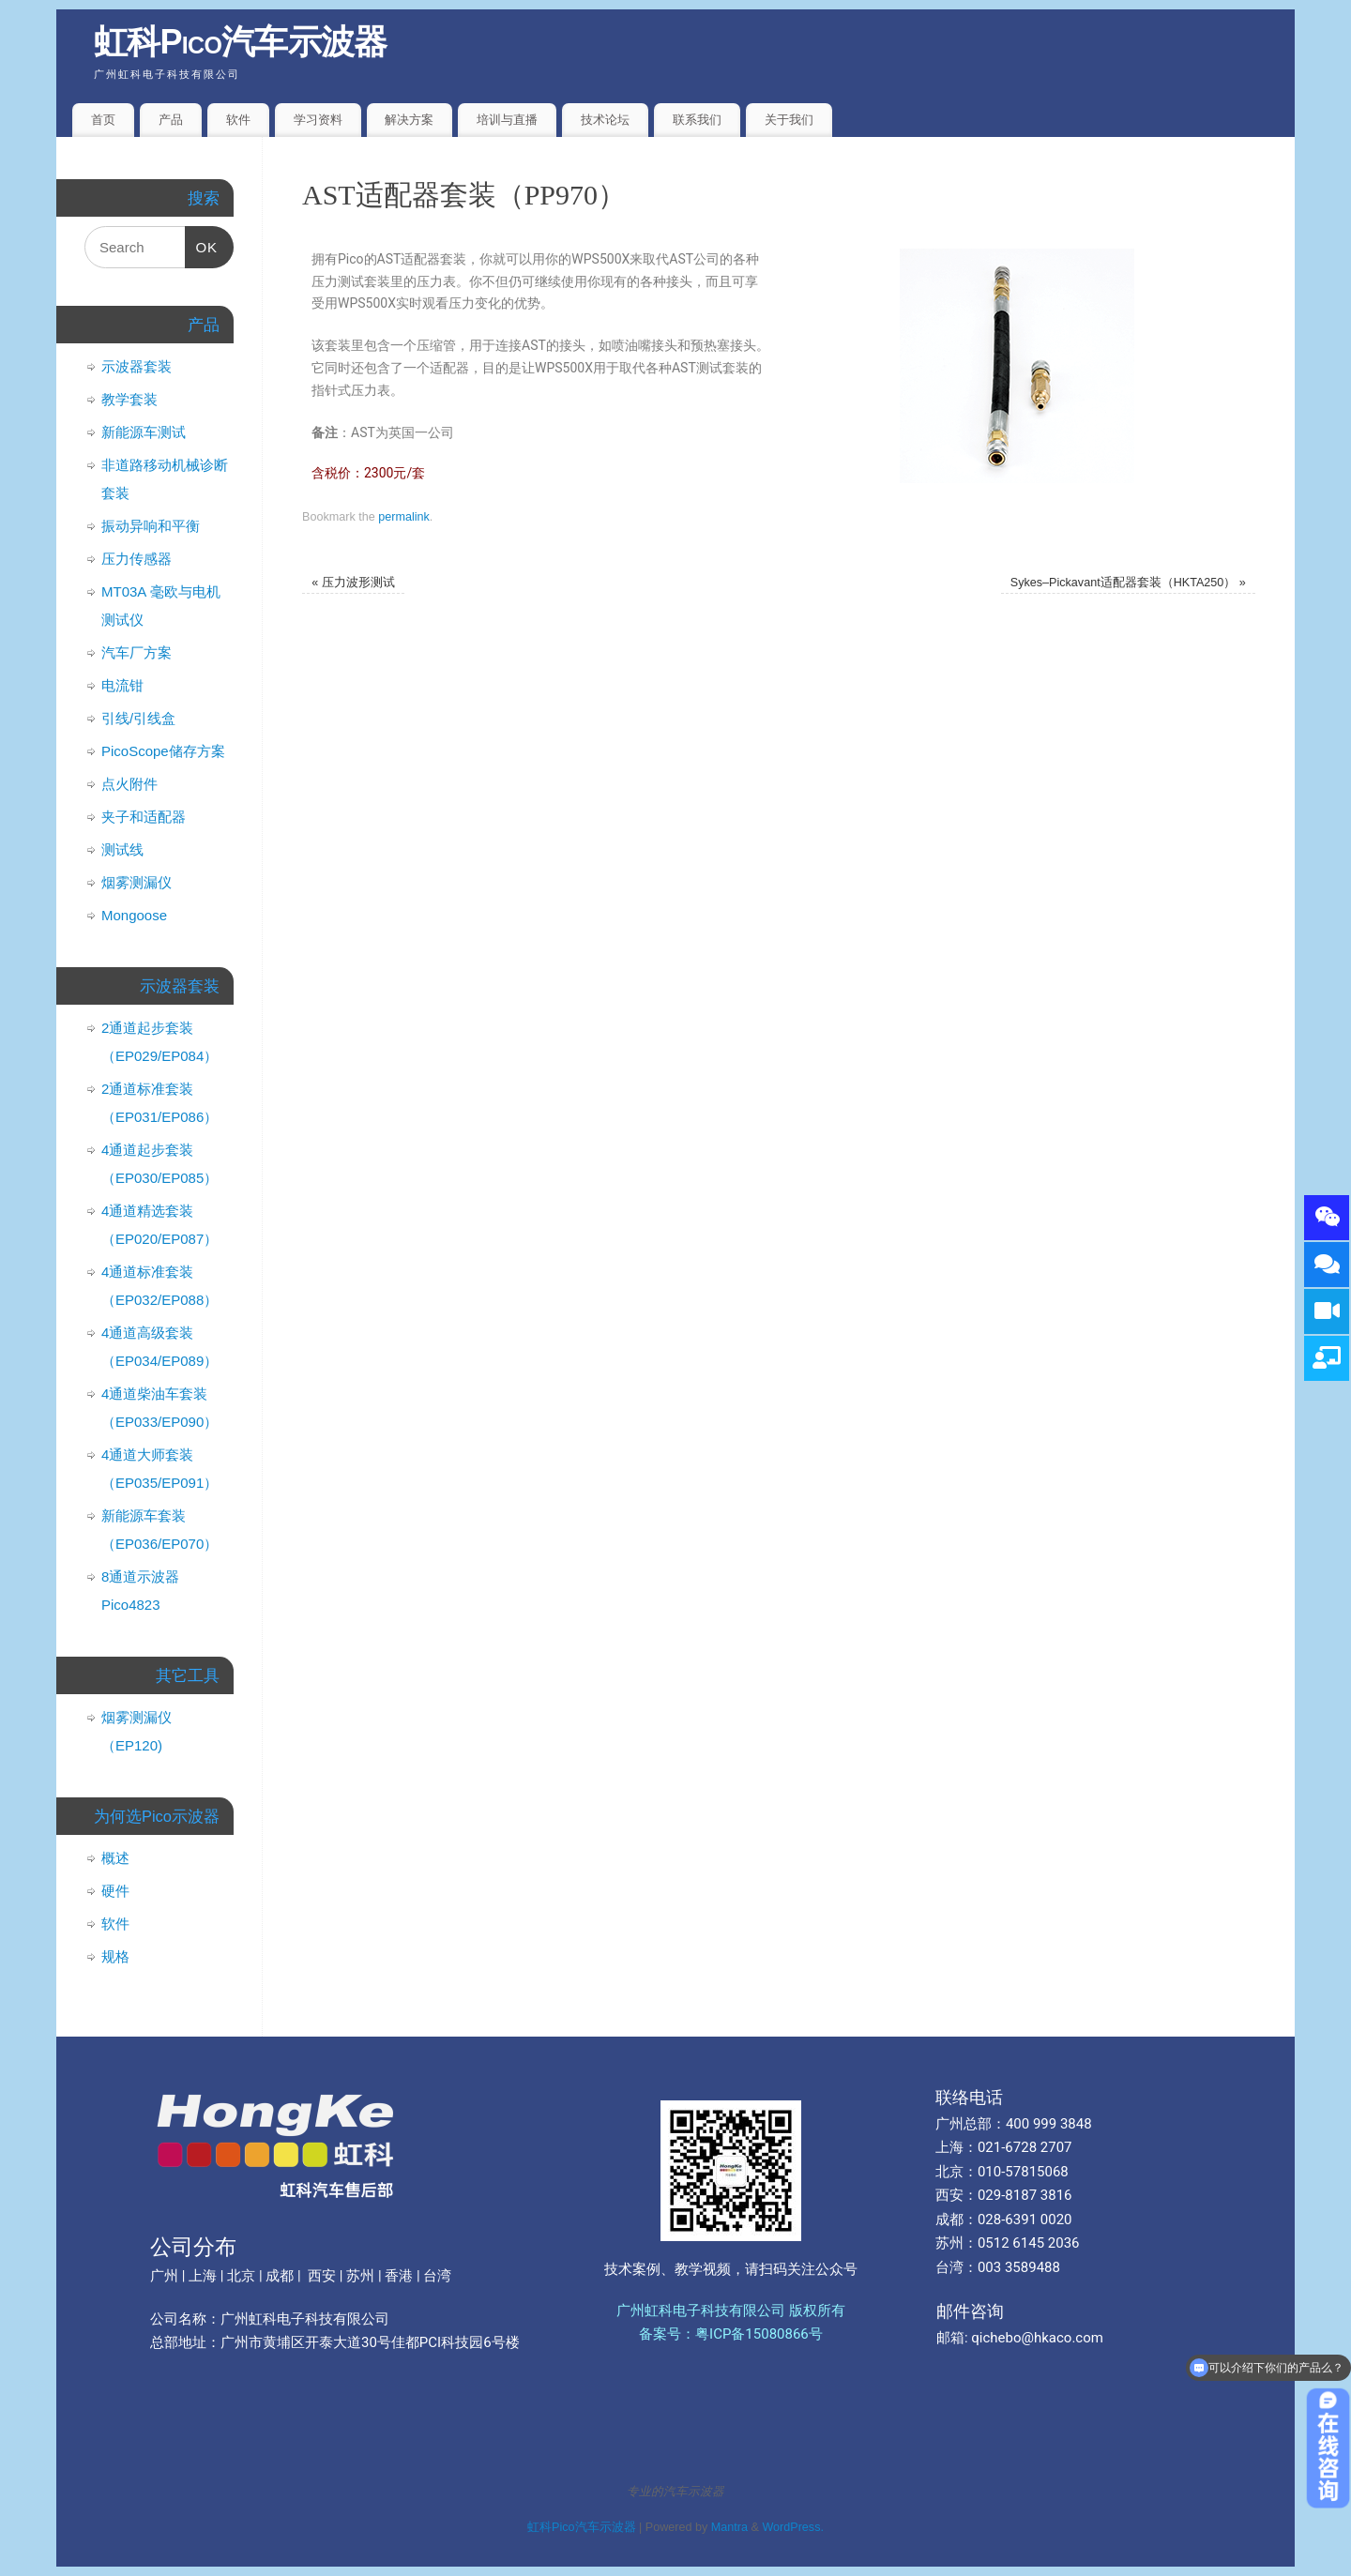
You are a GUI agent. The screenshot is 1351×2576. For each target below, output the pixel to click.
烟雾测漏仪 (136, 882)
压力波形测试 (353, 582)
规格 (115, 1956)
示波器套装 (136, 366)
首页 (103, 120)
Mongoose (134, 915)
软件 (238, 120)
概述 (115, 1858)
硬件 (115, 1891)
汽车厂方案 (136, 652)
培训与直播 (507, 120)
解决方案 (409, 120)
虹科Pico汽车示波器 (240, 42)
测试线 (122, 849)
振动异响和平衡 (150, 526)
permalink (404, 516)
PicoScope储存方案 (163, 751)
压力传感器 (136, 559)
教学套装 (129, 399)
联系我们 (697, 120)
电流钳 (122, 685)
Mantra (729, 2527)
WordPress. (793, 2527)
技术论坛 (605, 120)
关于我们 (789, 120)
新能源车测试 (143, 432)
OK (202, 240)
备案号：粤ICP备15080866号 (731, 2334)
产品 (171, 120)
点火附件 (129, 784)
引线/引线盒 (138, 718)
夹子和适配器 (143, 817)
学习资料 (318, 120)
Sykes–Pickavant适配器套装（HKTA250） (1128, 582)
